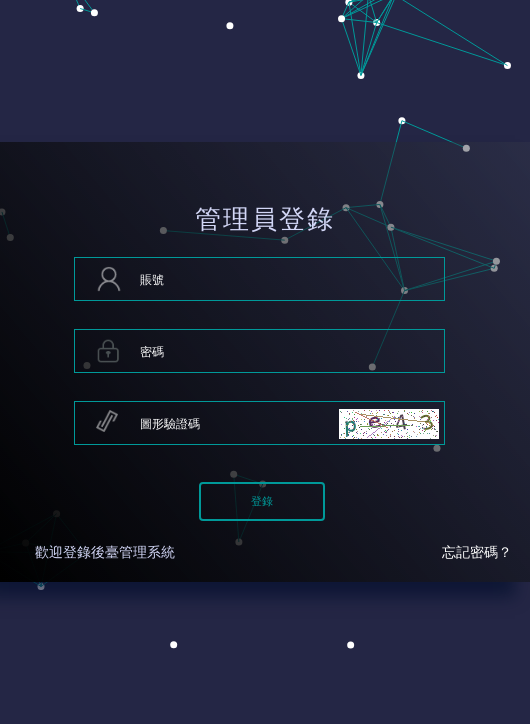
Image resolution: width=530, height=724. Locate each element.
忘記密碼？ (477, 552)
